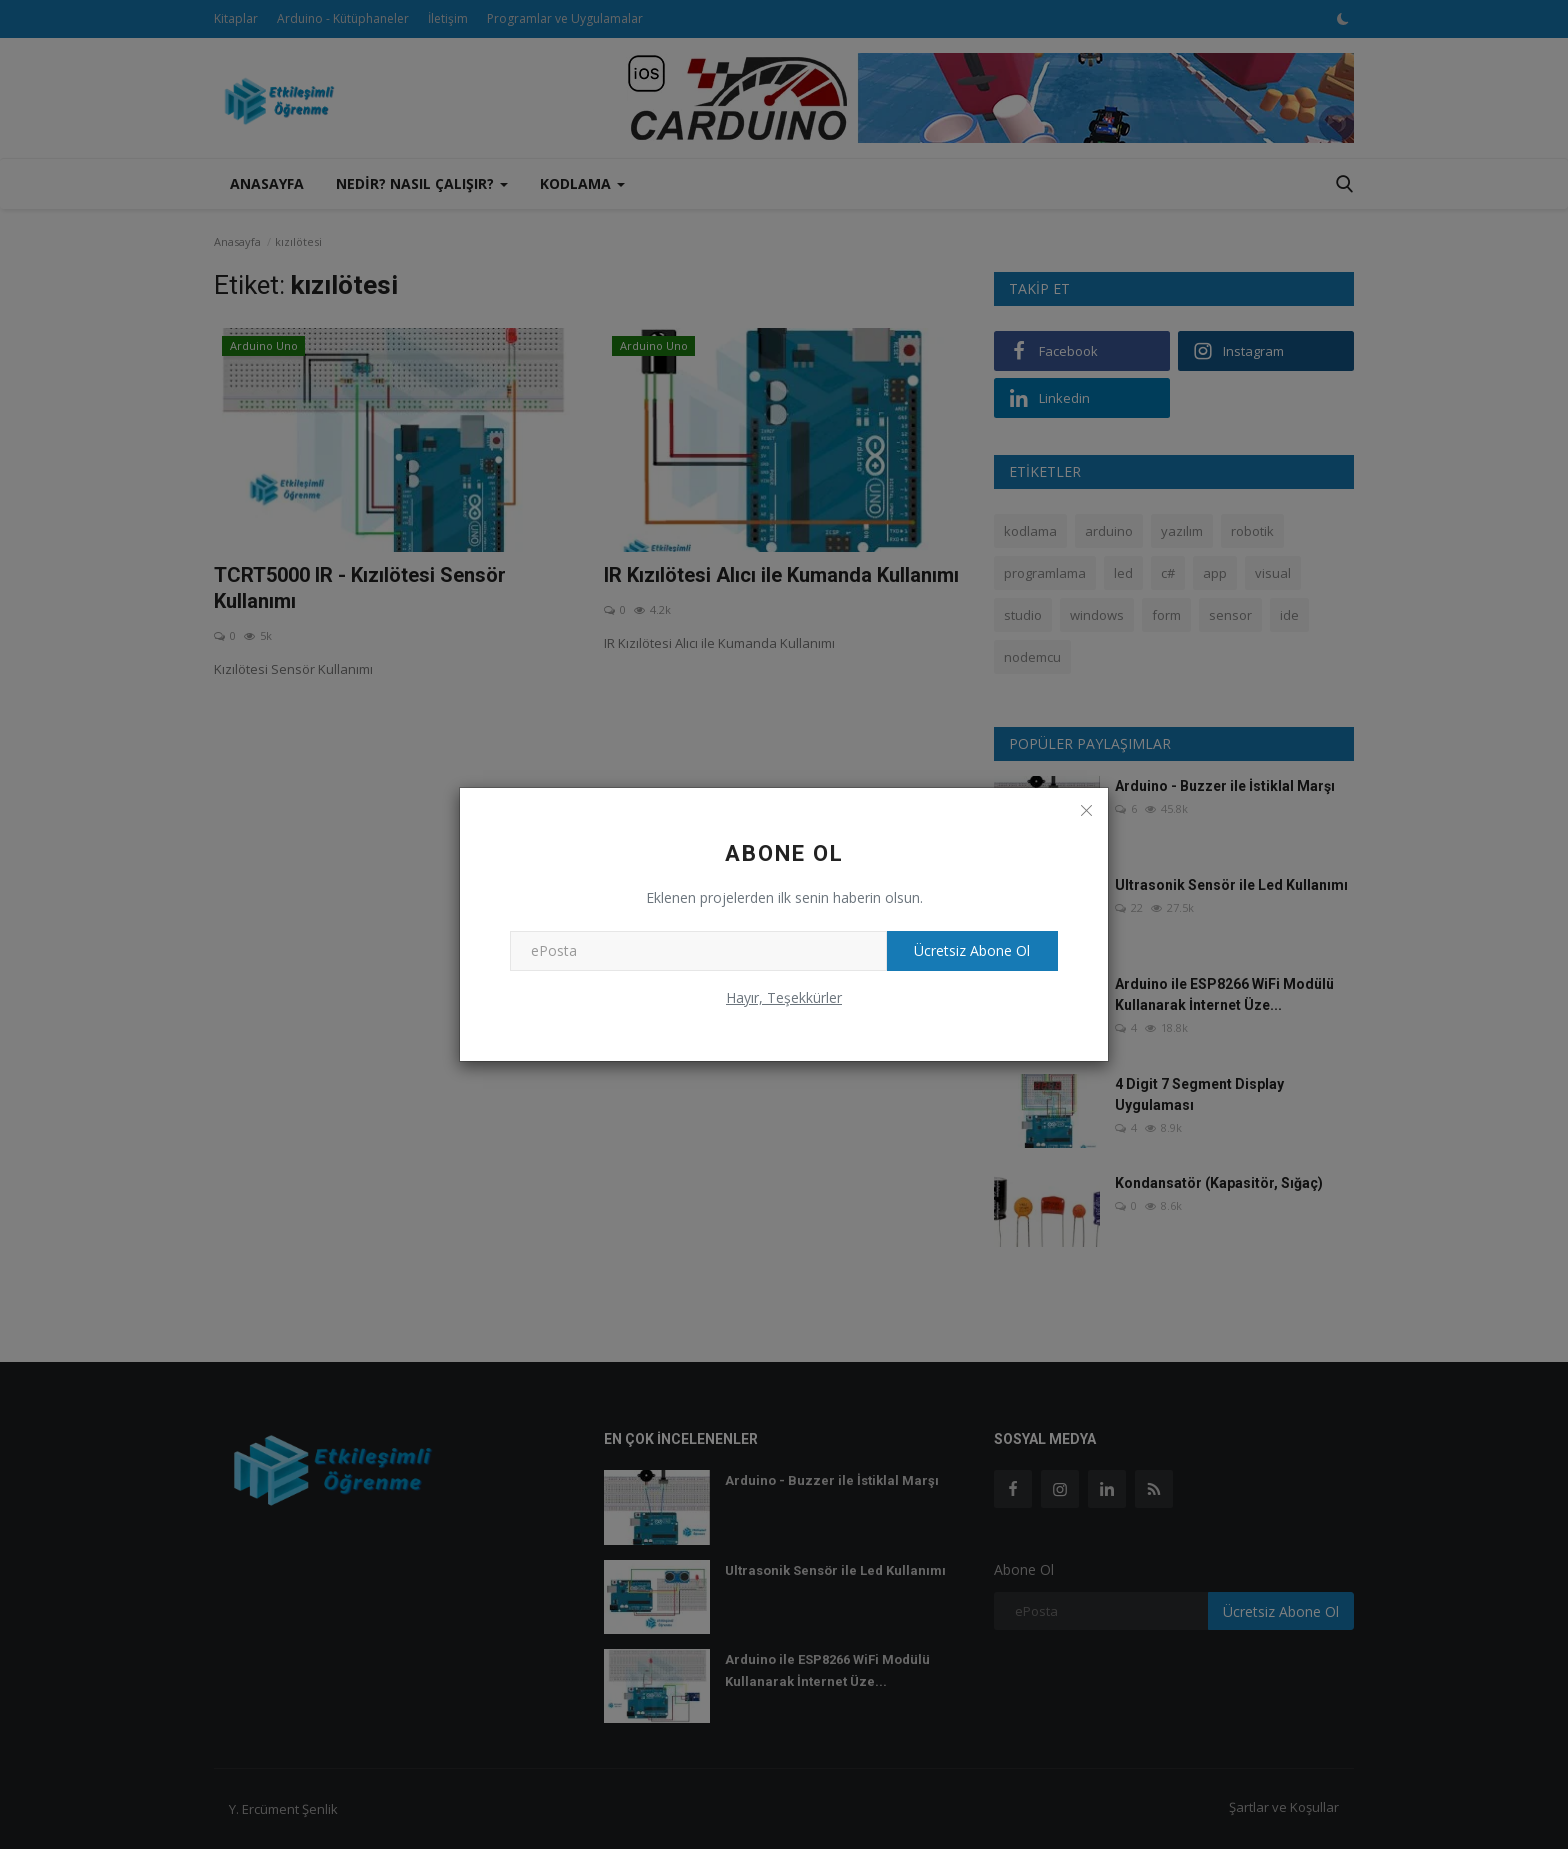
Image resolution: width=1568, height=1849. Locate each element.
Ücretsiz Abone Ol (970, 950)
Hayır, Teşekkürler (784, 997)
